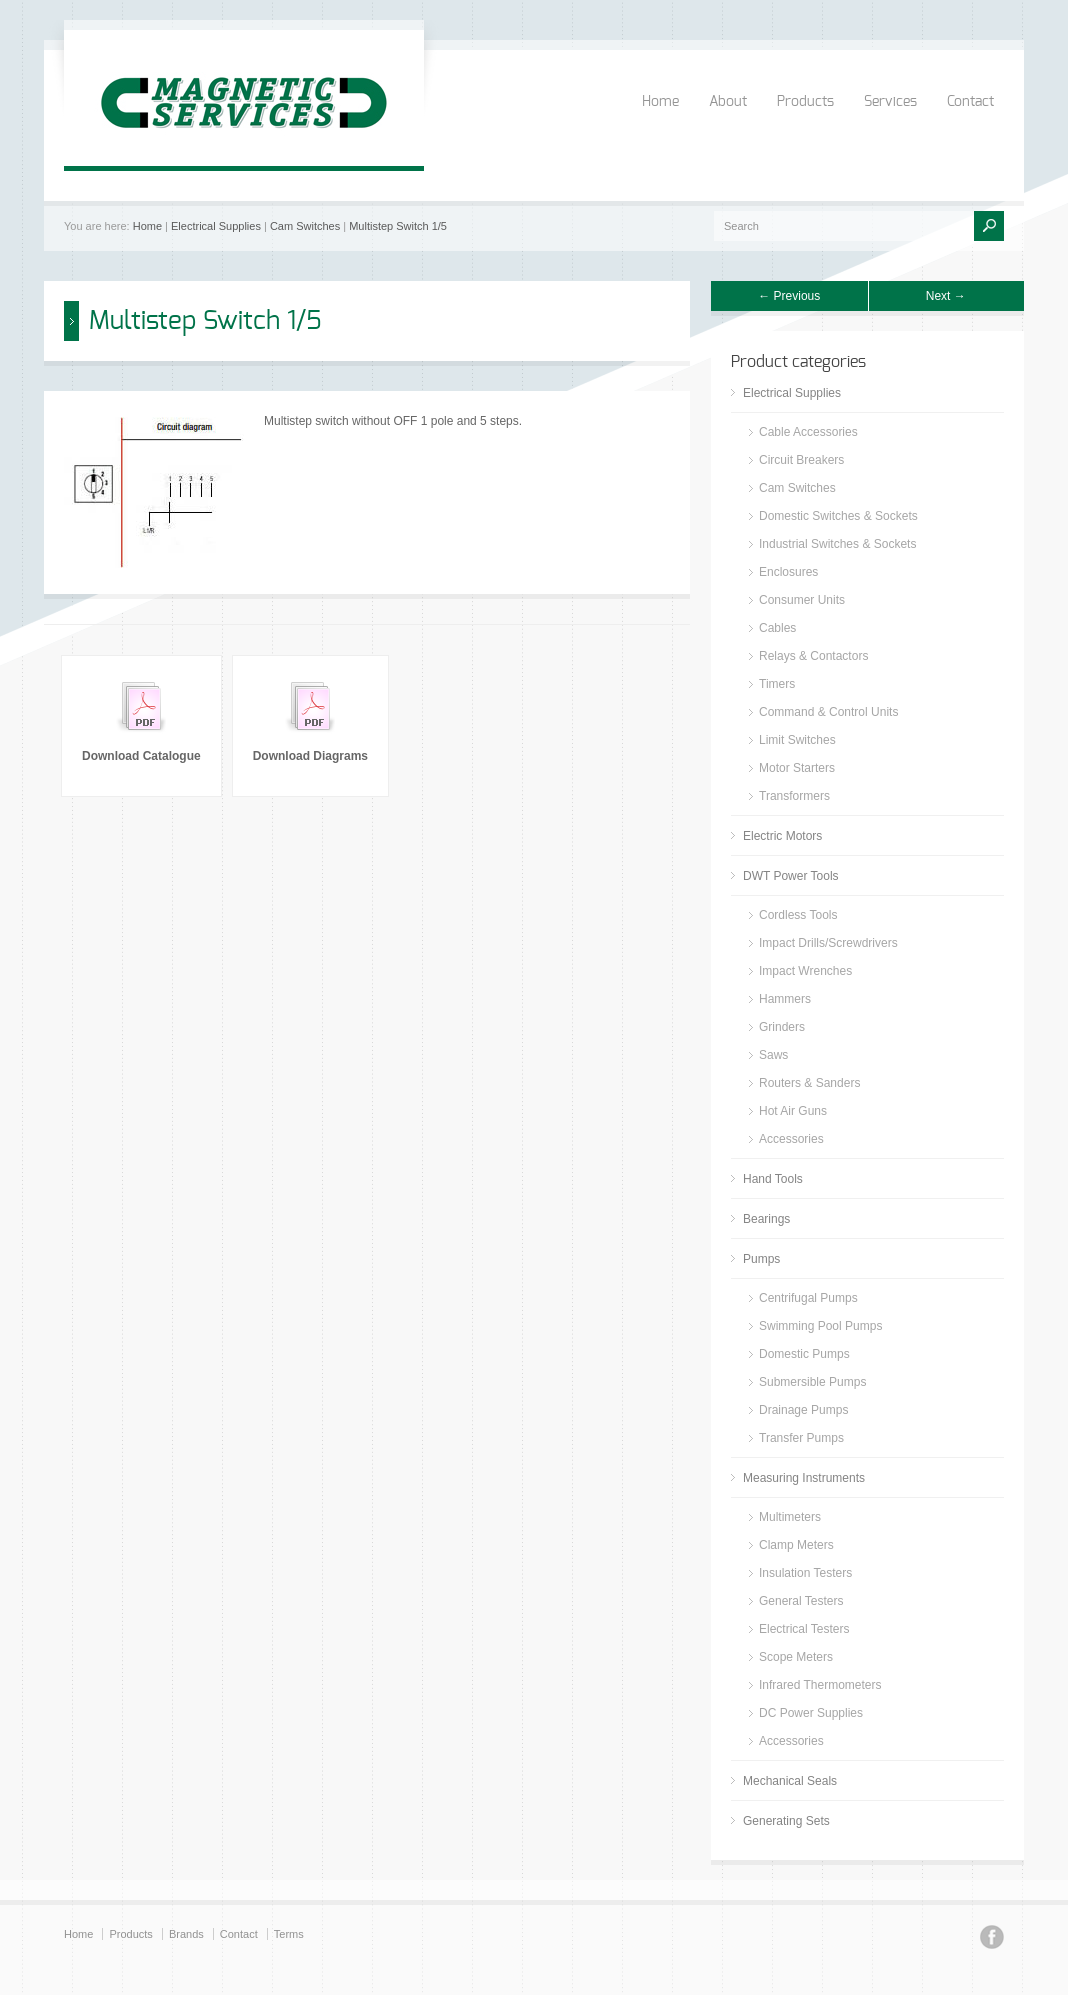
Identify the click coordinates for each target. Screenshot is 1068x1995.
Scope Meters (796, 1657)
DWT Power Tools (791, 876)
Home (660, 102)
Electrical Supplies (216, 226)
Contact (970, 102)
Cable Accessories (808, 432)
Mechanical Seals (790, 1781)
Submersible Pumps (812, 1382)
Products (805, 102)
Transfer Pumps (801, 1438)
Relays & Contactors (813, 656)
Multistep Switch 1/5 (398, 226)
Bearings (766, 1219)
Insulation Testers (805, 1573)
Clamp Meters (796, 1545)
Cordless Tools (798, 915)
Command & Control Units (828, 712)
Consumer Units (802, 600)
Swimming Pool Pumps (820, 1326)
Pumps (761, 1259)
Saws (773, 1055)
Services (890, 102)
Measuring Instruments (804, 1478)
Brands (186, 1934)
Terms (289, 1934)
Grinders (782, 1027)
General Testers (801, 1601)
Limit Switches (797, 740)
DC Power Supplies (811, 1713)
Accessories (791, 1139)
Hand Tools (773, 1179)
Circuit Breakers (801, 460)
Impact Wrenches (805, 971)
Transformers (794, 796)
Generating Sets (786, 1821)
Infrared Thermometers (820, 1685)
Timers (777, 684)
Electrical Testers (804, 1629)
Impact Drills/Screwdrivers (828, 943)
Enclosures (788, 572)
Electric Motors (782, 836)
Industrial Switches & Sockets (837, 544)
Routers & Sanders (809, 1083)
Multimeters (790, 1517)
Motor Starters (797, 768)
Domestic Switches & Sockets (838, 516)
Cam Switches (305, 226)
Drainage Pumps (803, 1410)
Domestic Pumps (804, 1354)
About (728, 102)
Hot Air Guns (793, 1111)
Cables (777, 628)
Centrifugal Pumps (808, 1298)
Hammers (785, 999)
